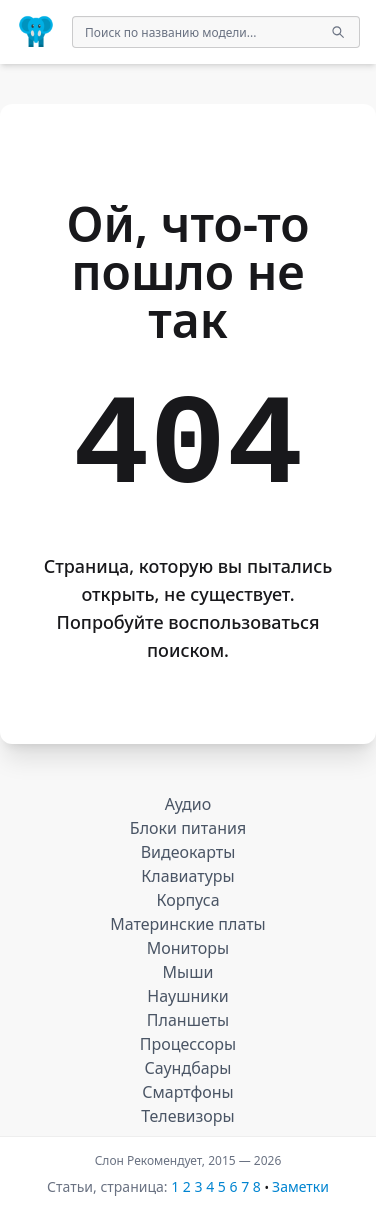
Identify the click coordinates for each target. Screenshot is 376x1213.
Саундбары (188, 1068)
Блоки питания (188, 828)
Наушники (187, 996)
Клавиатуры (187, 876)
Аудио (188, 804)
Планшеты (188, 1020)
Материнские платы (188, 924)
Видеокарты (188, 852)
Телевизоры (187, 1116)
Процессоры (188, 1044)
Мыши (188, 972)
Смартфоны (188, 1092)
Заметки (300, 1186)
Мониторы (188, 948)
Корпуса (187, 900)
